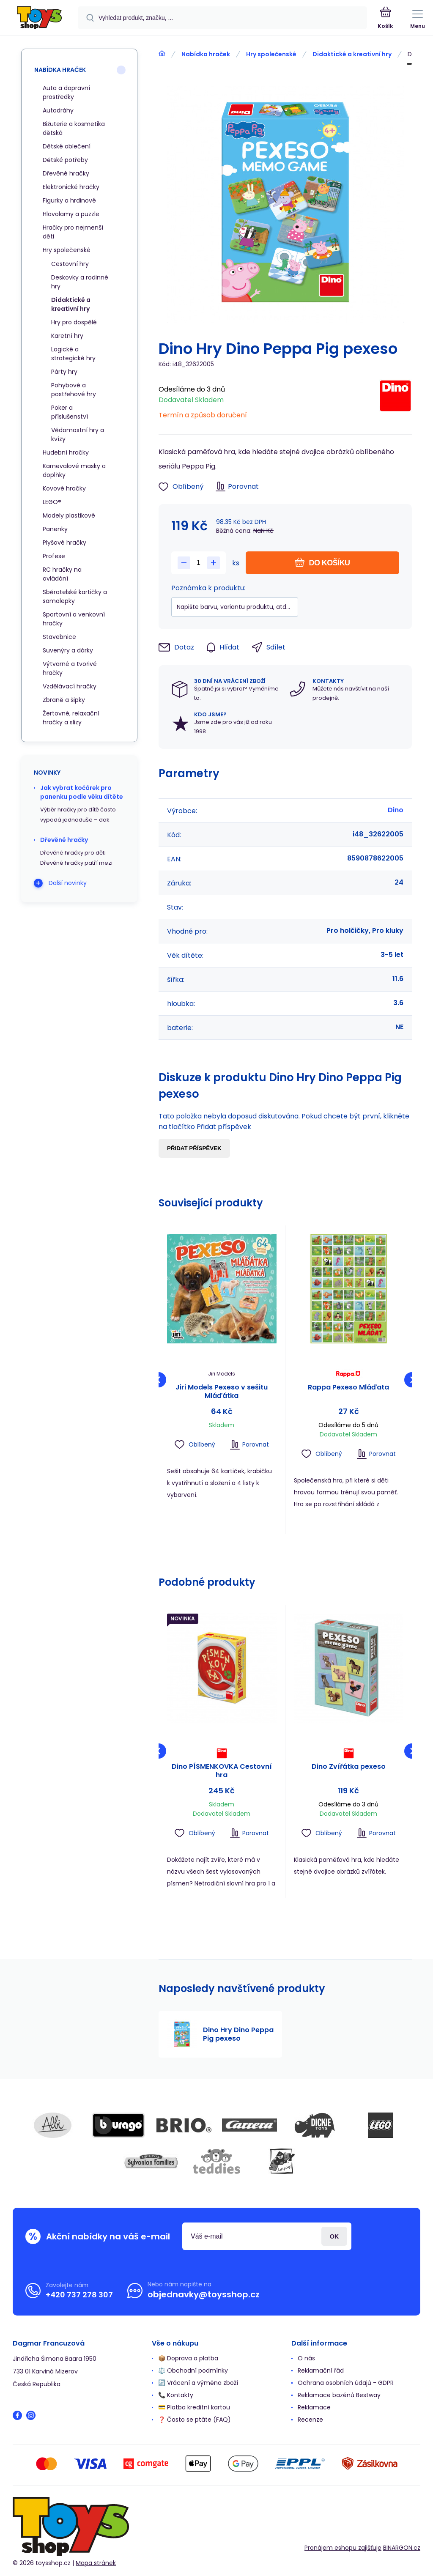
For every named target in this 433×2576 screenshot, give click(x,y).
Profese (54, 556)
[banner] (39, 18)
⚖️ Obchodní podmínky (193, 2370)
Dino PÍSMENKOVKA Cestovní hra (222, 1770)
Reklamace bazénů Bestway (339, 2395)
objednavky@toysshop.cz (204, 2294)
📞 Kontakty (175, 2395)
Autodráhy (58, 110)
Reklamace (314, 2407)
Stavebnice (59, 637)
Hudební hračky (66, 452)
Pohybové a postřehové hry (73, 389)
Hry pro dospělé (74, 322)
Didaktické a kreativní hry (352, 54)
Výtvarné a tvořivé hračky (70, 668)
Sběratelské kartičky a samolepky (75, 596)
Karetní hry (67, 336)
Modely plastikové (69, 515)
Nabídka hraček (205, 54)
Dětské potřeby (65, 160)
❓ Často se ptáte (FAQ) (194, 2419)
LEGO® (52, 502)
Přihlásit (334, 2236)
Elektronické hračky (71, 187)
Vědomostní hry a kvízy (77, 434)
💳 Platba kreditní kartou (194, 2407)
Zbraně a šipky (64, 700)
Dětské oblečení (66, 146)
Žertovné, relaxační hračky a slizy (71, 717)
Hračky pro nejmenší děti (73, 232)
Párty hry (64, 371)
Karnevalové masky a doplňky (74, 470)
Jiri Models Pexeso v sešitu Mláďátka (221, 1391)
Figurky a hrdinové (69, 200)
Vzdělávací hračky (69, 686)
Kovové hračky (64, 488)
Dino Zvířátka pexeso (348, 1766)
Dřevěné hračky (66, 173)
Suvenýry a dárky (68, 650)
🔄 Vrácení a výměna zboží (198, 2383)
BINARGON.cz (401, 2547)
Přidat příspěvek (194, 1148)
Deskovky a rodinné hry (79, 281)
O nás (306, 2358)
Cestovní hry (70, 264)
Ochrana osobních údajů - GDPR (346, 2383)
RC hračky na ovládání (62, 574)
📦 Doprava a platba (188, 2358)
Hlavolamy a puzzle (71, 214)
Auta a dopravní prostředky (66, 92)
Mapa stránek (96, 2563)
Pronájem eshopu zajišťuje (342, 2547)
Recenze (310, 2419)
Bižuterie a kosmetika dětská (74, 128)
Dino (395, 810)
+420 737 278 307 (79, 2294)
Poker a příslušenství (69, 412)
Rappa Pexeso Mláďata (348, 1387)
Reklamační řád (321, 2370)
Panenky (55, 529)
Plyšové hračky (64, 542)
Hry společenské (271, 54)
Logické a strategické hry (73, 353)
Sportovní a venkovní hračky (74, 619)
